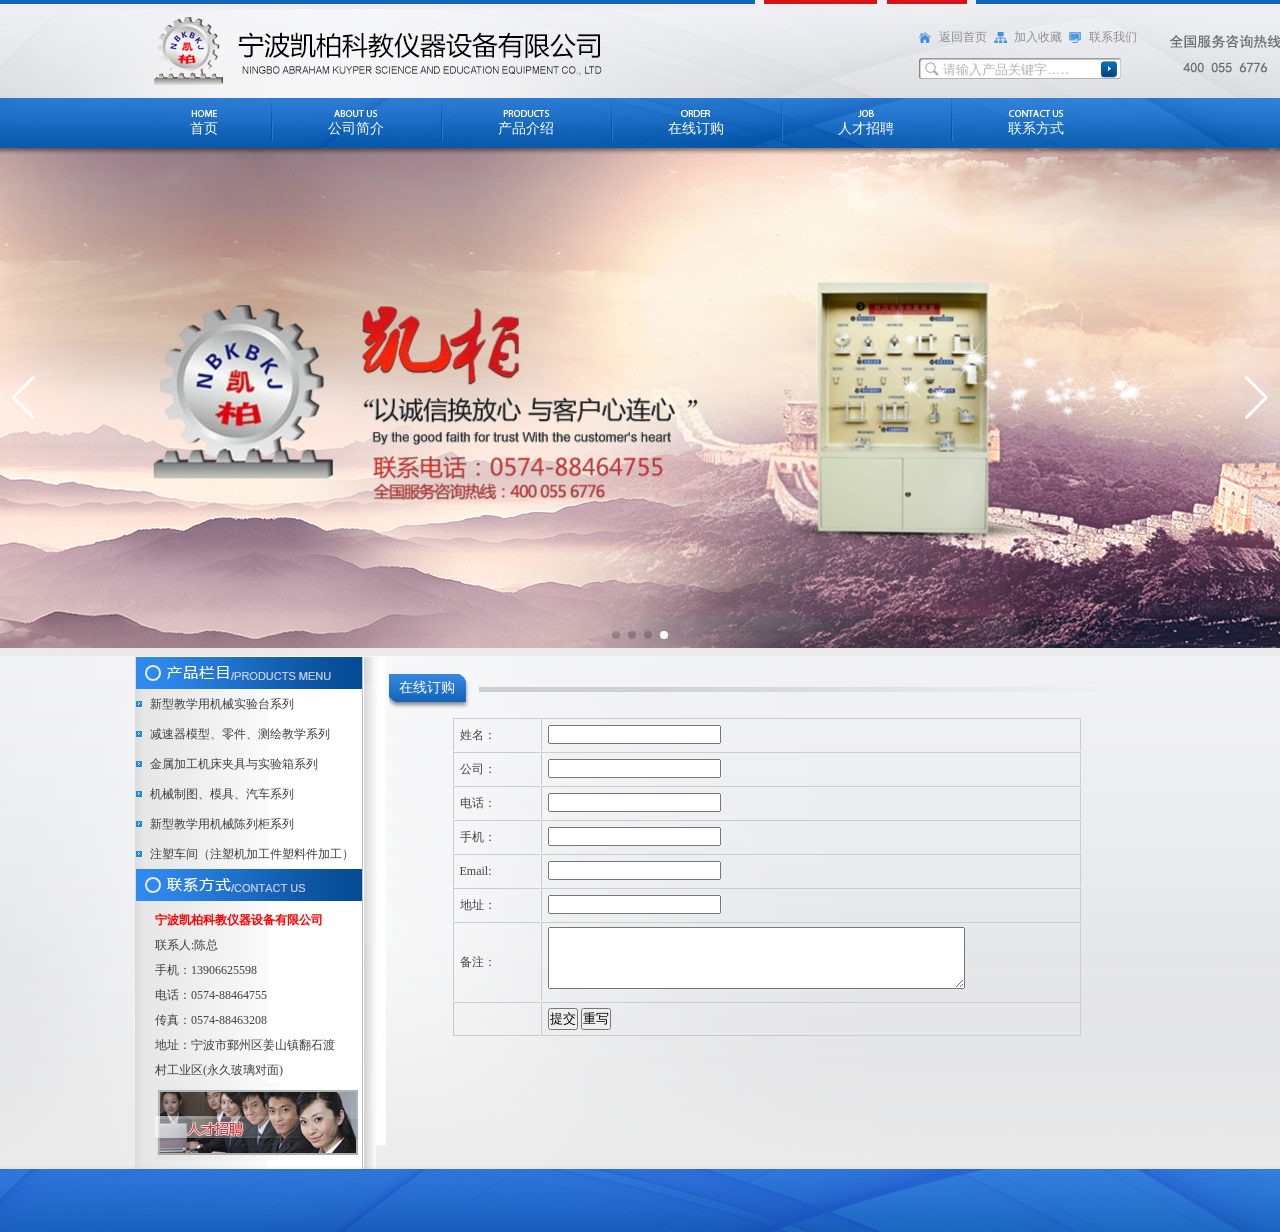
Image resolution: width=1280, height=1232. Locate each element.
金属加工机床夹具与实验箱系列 (234, 764)
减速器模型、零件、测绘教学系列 (240, 734)
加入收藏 (1038, 37)
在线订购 (696, 128)
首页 (204, 128)
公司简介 (356, 128)
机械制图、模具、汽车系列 (222, 794)
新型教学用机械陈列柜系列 (222, 824)
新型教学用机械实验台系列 (222, 704)
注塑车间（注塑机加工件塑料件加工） (252, 854)
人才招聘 (866, 128)
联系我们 (1113, 37)
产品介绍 (526, 128)
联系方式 (1036, 128)
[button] (23, 398)
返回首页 (963, 37)
